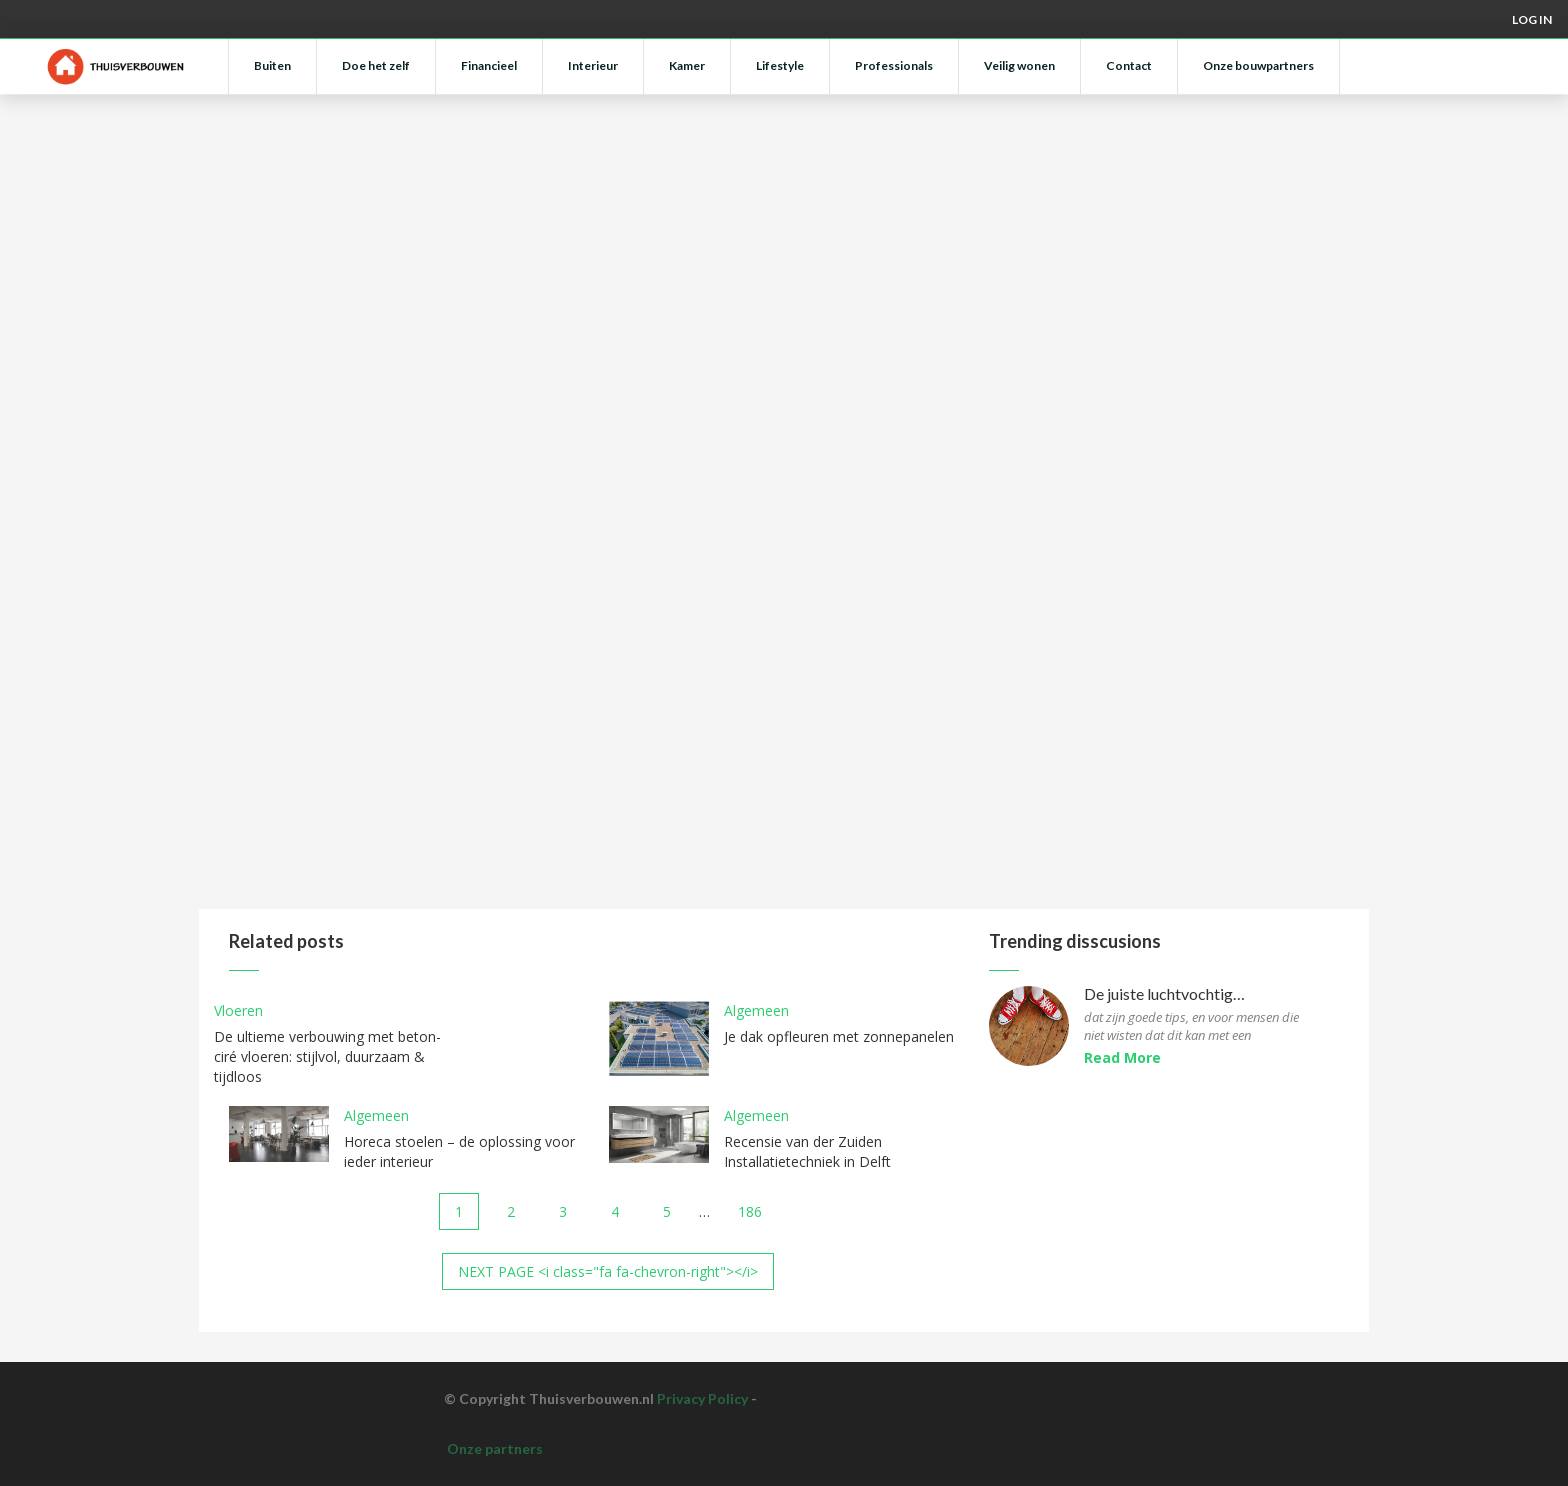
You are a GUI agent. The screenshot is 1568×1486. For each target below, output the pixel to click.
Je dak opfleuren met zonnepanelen (839, 1036)
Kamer (687, 65)
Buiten (272, 65)
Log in (1532, 19)
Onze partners (495, 1448)
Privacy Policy (702, 1398)
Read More (1122, 1057)
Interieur (593, 65)
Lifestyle (780, 65)
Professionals (894, 65)
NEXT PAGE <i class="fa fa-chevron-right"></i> (608, 1271)
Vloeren (238, 1010)
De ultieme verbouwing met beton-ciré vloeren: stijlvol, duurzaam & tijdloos (327, 1056)
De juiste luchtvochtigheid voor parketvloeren (1166, 994)
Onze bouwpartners (1258, 65)
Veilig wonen (1019, 65)
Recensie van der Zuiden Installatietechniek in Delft (807, 1151)
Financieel (489, 65)
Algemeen (756, 1010)
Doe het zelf (376, 65)
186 (750, 1211)
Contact (1129, 65)
